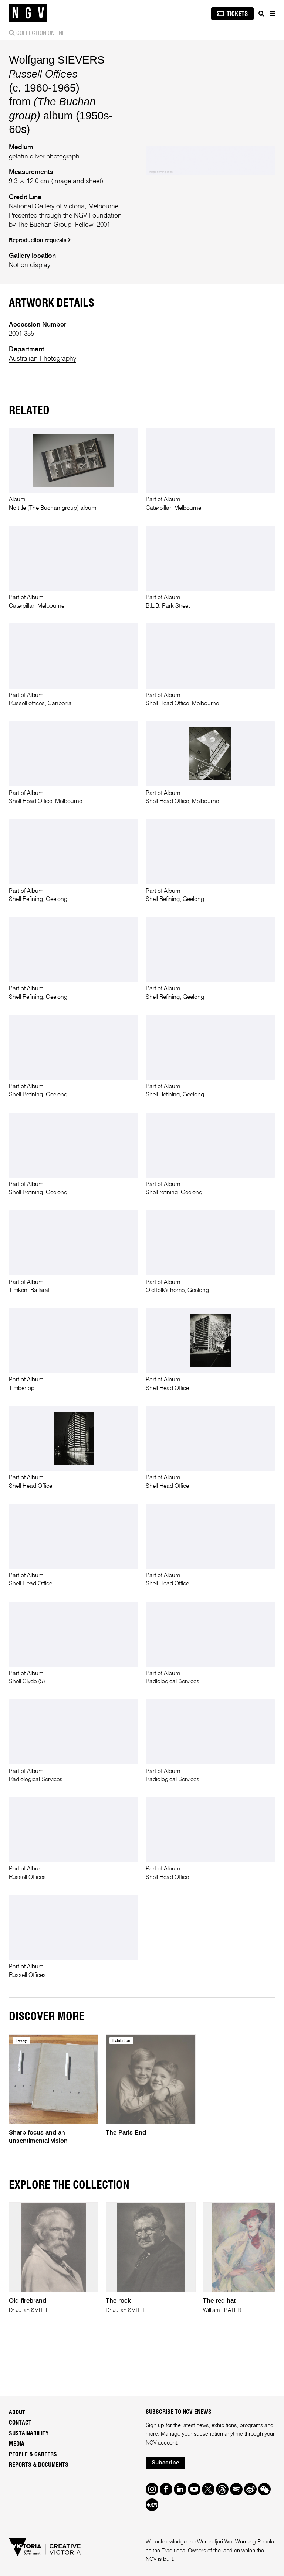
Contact (20, 2423)
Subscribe (165, 2463)
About (17, 2412)
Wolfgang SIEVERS (56, 60)
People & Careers (33, 2454)
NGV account (161, 2443)
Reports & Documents (38, 2465)
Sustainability (29, 2433)
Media (16, 2444)
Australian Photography (42, 358)
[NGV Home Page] (28, 13)
